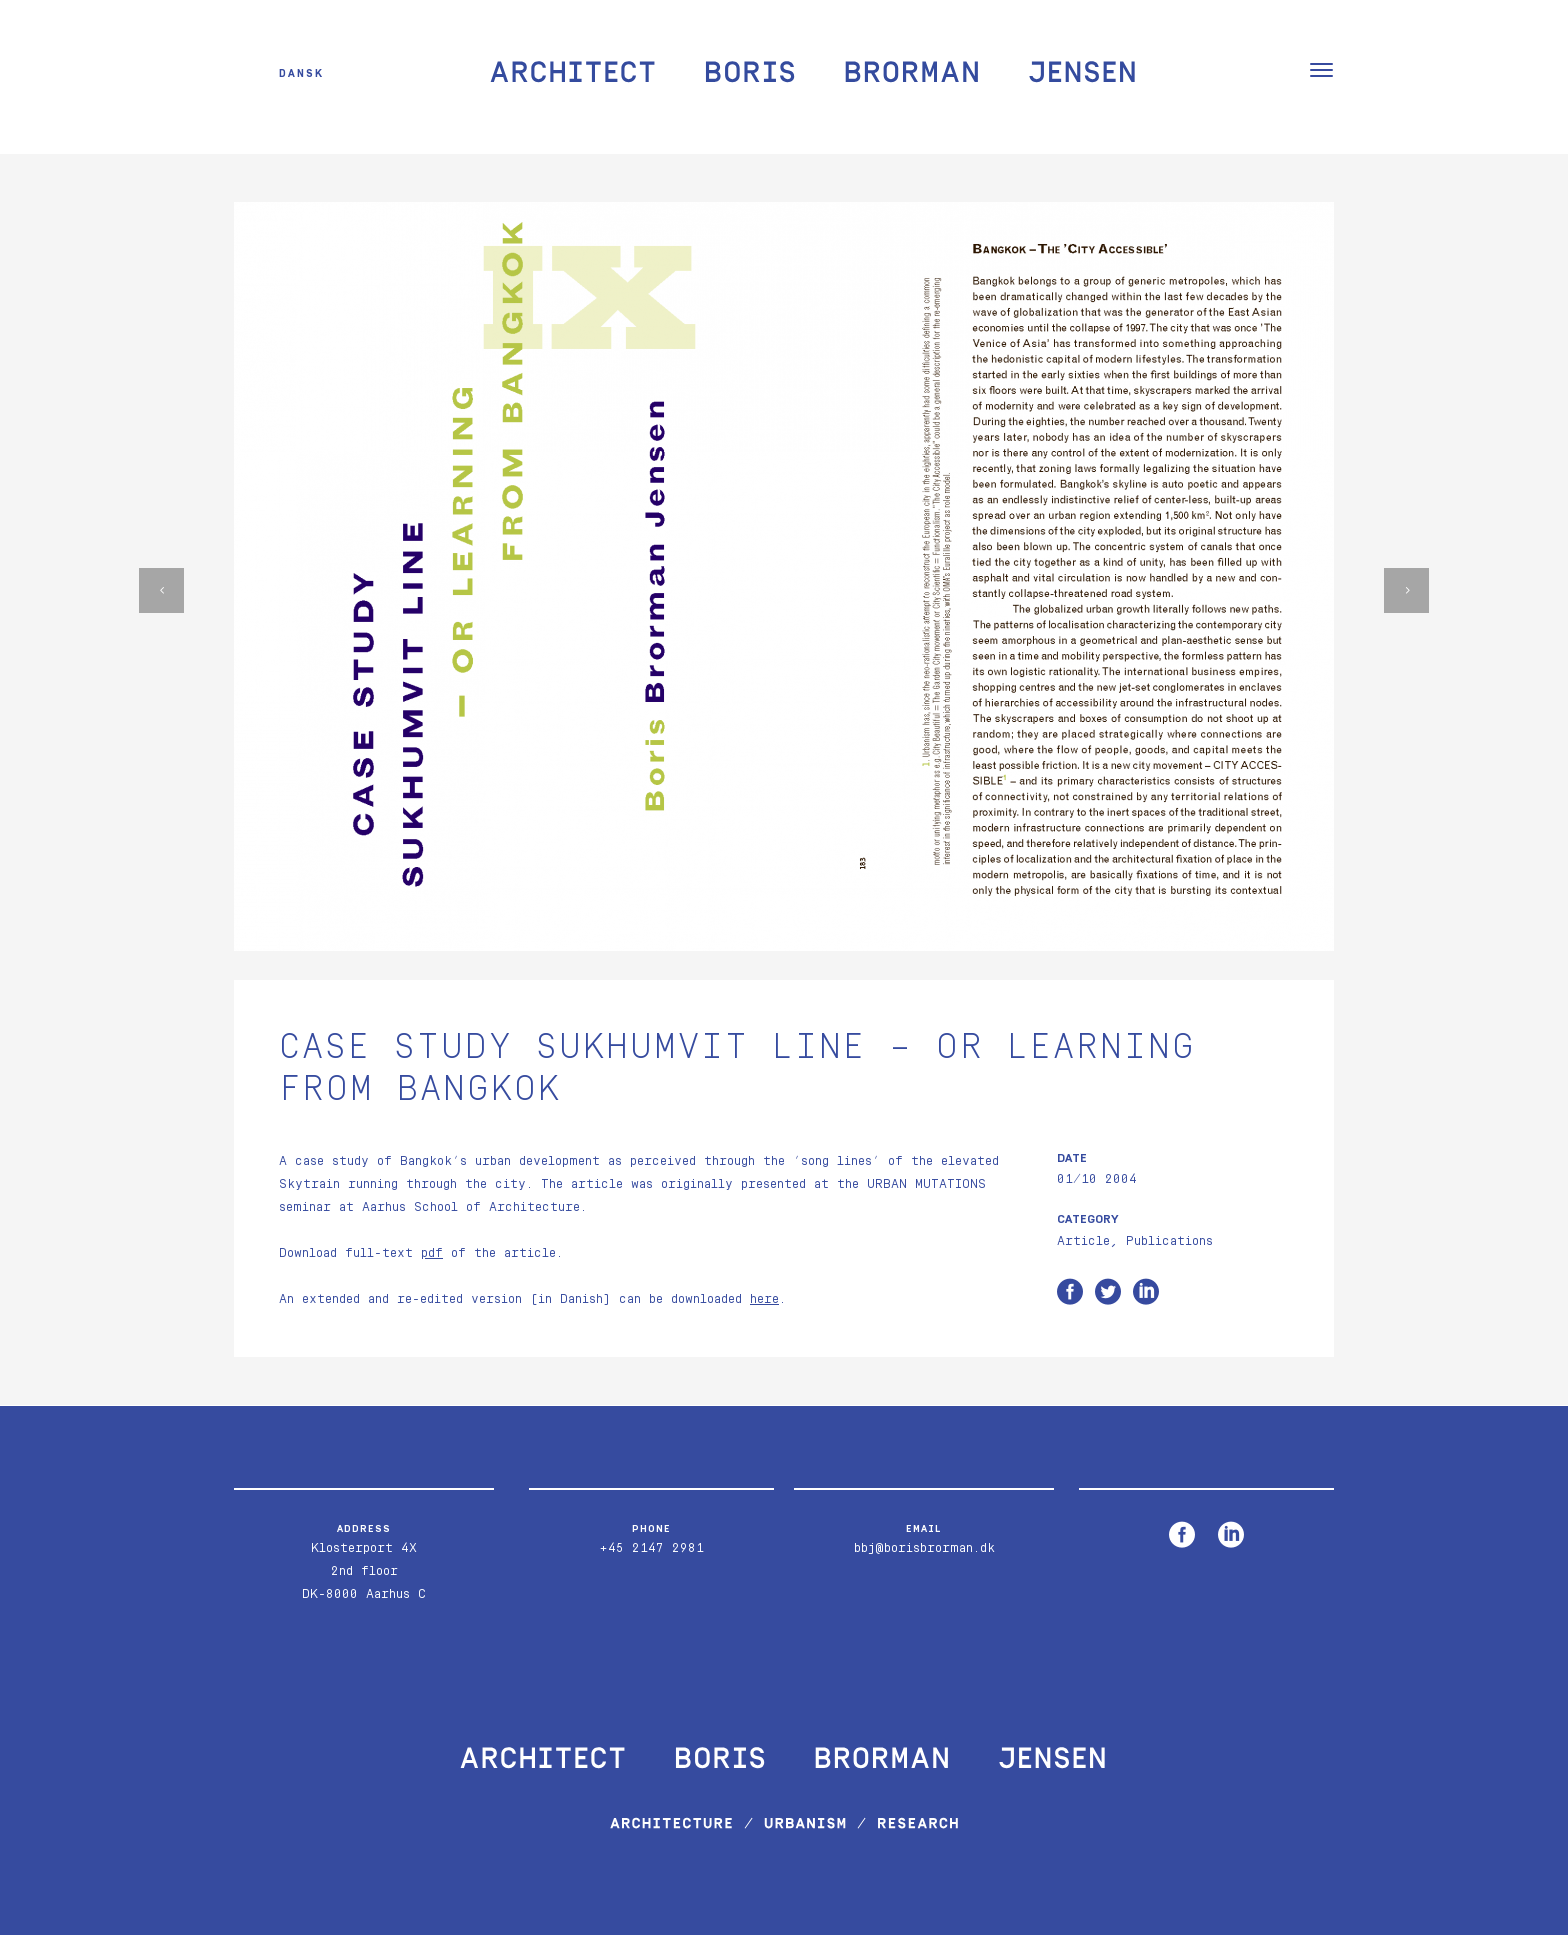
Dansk (301, 72)
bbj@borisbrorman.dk (924, 1548)
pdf (432, 1253)
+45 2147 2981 (651, 1548)
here (764, 1299)
